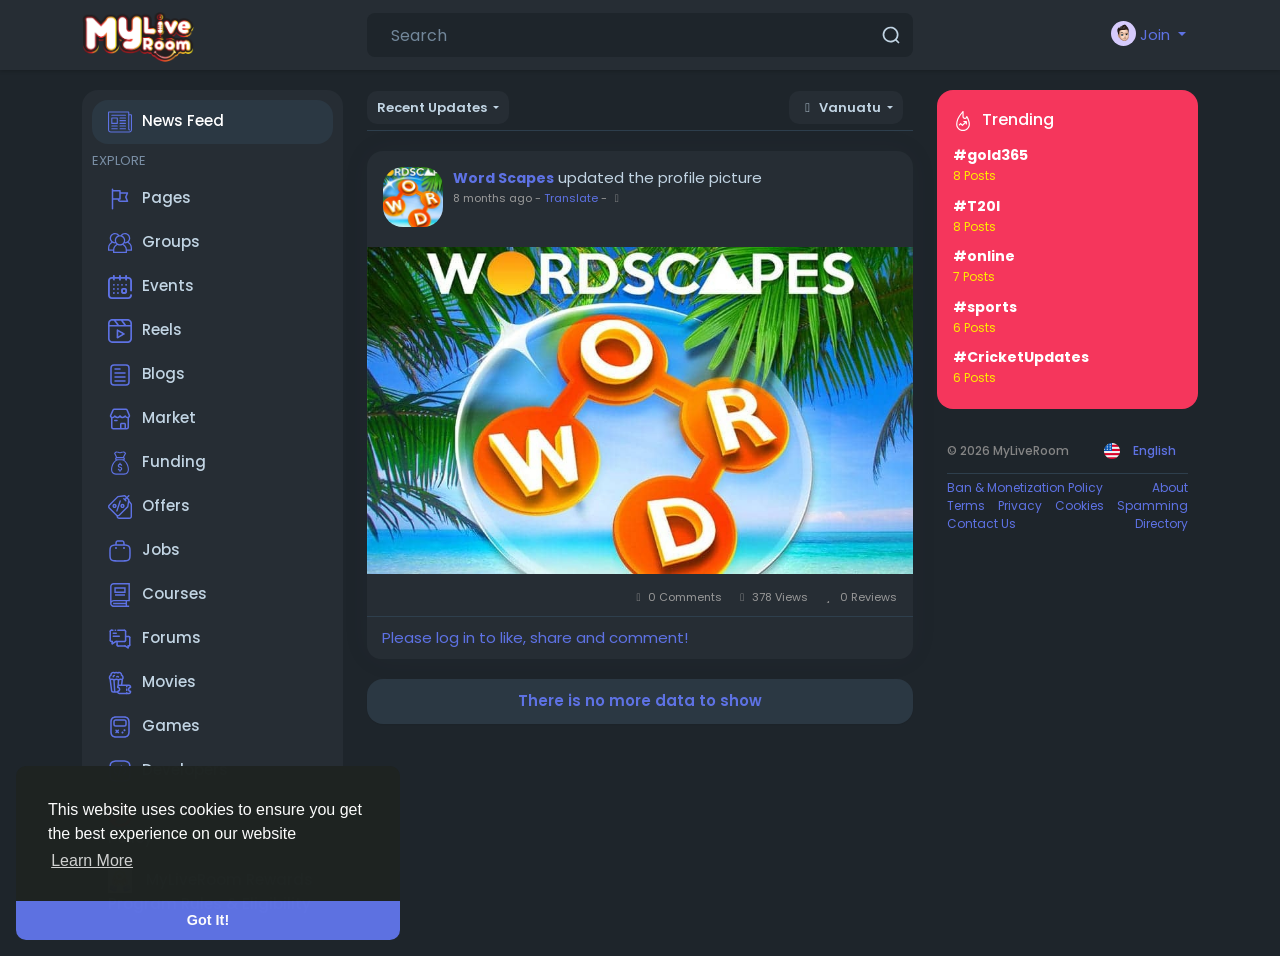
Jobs (144, 551)
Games (154, 727)
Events (151, 287)
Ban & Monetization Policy (1025, 487)
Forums (154, 639)
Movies (152, 683)
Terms (966, 505)
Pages (149, 199)
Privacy (1020, 505)
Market (152, 419)
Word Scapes (503, 178)
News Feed (166, 122)
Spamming (1152, 505)
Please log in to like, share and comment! (535, 637)
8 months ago (492, 198)
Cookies (1079, 505)
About (1170, 487)
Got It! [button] (208, 920)
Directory (1161, 523)
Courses (157, 595)
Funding (157, 463)
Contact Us (981, 523)
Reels (145, 331)
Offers (149, 507)
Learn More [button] (92, 860)
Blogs (146, 375)
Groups (154, 243)
